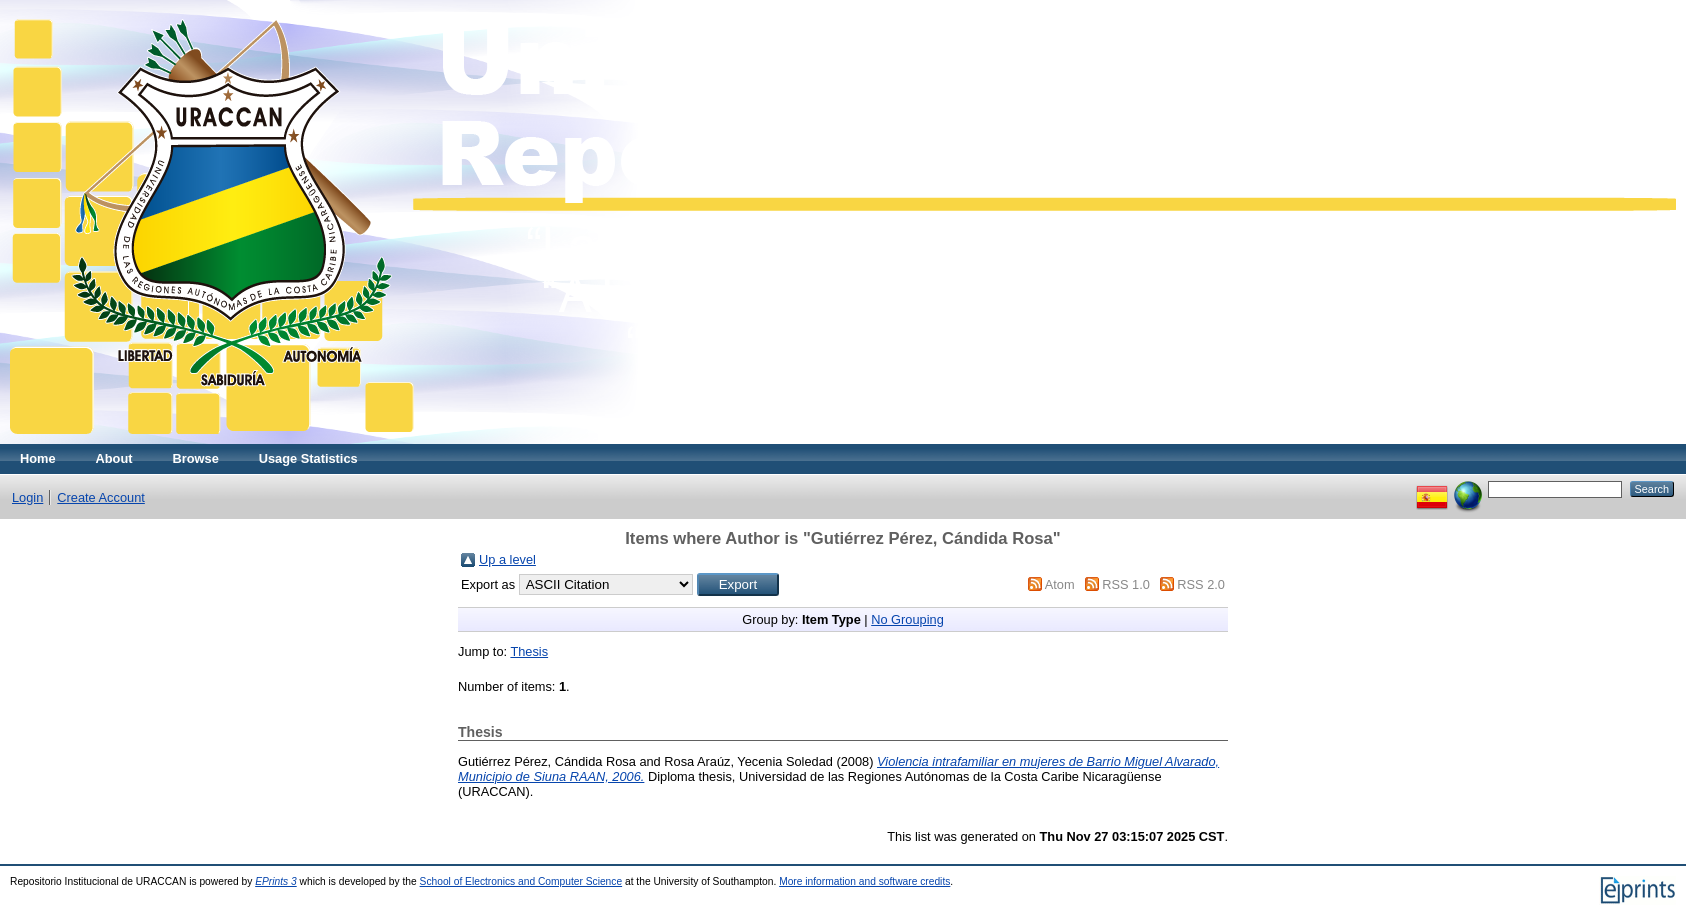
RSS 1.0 (1126, 584)
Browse (196, 458)
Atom (1060, 584)
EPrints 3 (276, 881)
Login (27, 497)
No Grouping (907, 619)
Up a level (507, 559)
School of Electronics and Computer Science (521, 881)
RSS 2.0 (1201, 584)
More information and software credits (864, 881)
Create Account (101, 497)
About (114, 458)
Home (38, 458)
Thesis (529, 651)
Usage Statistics (308, 458)
